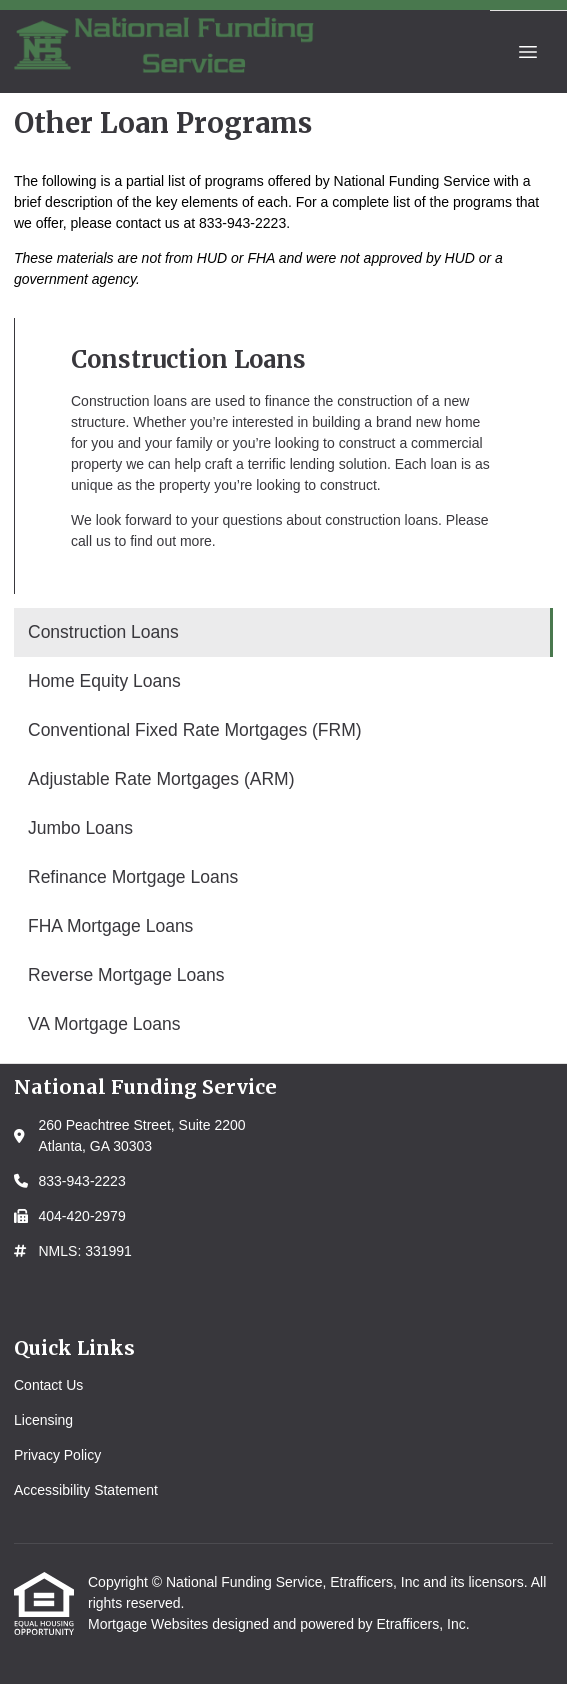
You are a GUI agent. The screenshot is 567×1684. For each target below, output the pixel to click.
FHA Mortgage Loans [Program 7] (110, 926)
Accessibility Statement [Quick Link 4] (86, 1490)
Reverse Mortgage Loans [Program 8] (126, 975)
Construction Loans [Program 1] (103, 632)
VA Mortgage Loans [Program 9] (104, 1024)
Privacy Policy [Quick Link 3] (57, 1455)
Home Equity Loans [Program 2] (104, 681)
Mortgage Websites (150, 1624)
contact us (148, 223)
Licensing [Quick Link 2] (43, 1420)
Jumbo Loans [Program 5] (80, 828)
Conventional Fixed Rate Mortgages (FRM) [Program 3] (195, 730)
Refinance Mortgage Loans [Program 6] (133, 877)
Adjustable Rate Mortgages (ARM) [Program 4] (161, 779)
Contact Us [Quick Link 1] (48, 1385)
